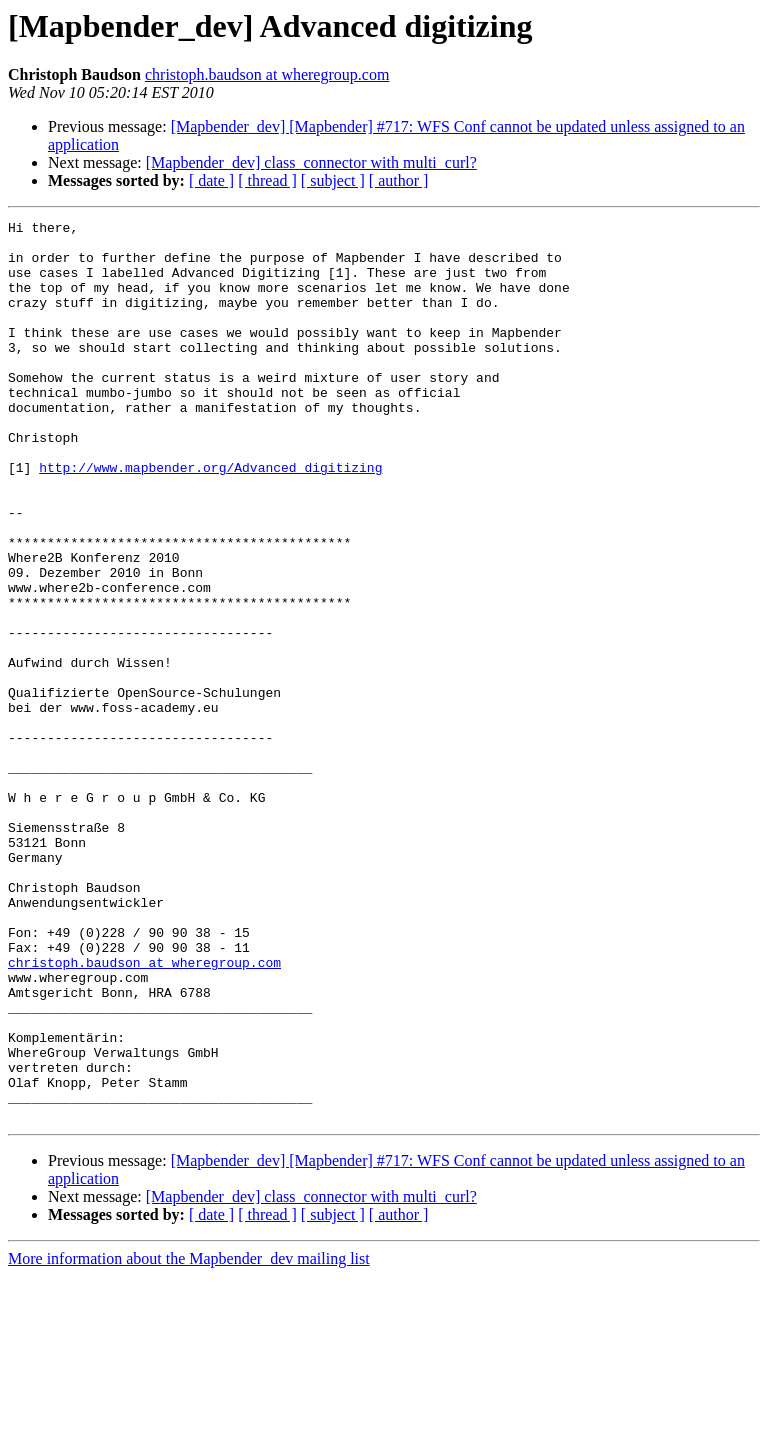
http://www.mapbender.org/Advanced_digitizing (210, 518)
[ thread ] (267, 180)
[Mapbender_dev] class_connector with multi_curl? (311, 162)
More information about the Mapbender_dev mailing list (189, 1438)
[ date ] (211, 180)
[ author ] (399, 180)
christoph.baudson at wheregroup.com (267, 74)
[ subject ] (333, 180)
